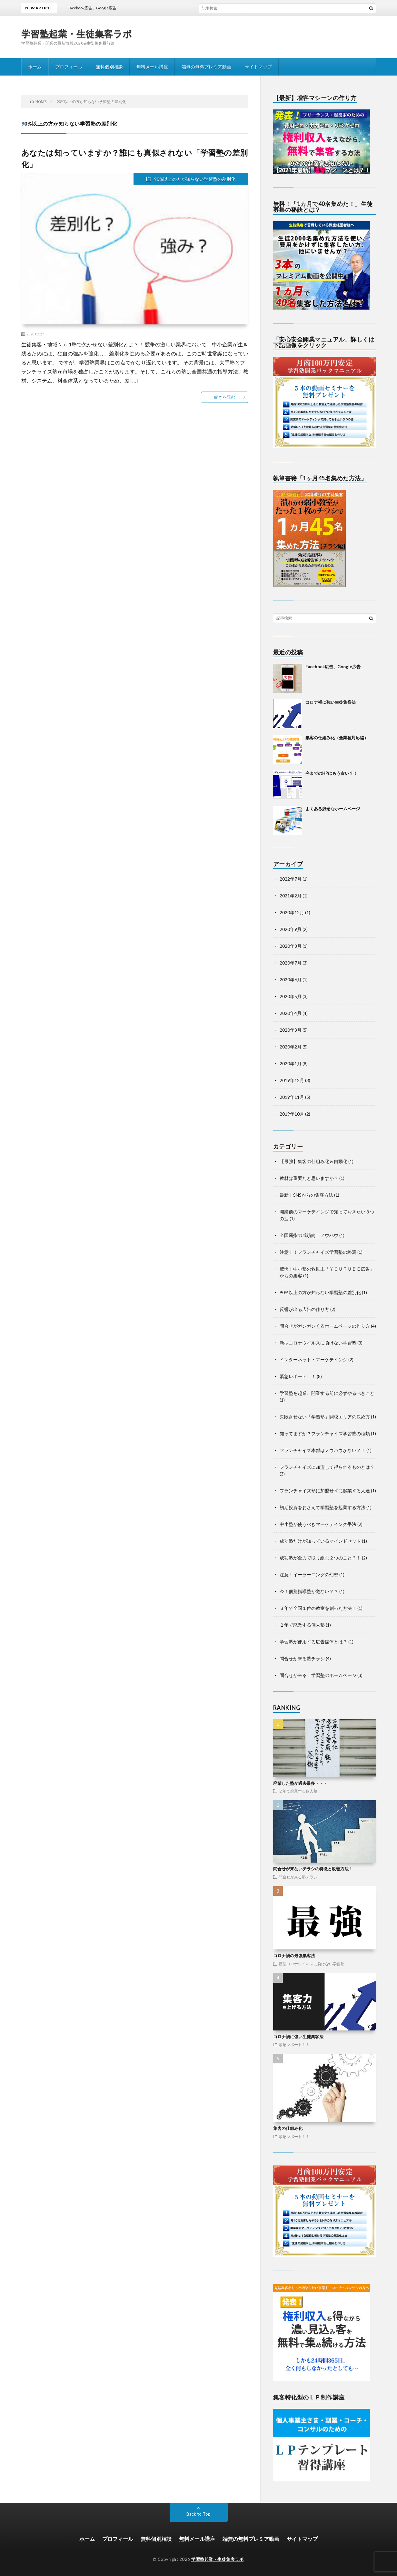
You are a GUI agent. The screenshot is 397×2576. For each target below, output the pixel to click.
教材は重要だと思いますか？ (309, 1178)
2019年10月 (292, 1114)
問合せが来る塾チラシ (302, 1658)
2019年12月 (292, 1080)
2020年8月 (291, 946)
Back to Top (198, 2514)
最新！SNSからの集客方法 (306, 1195)
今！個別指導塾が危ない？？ (309, 1591)
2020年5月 (291, 996)
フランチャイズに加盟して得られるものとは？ (327, 1467)
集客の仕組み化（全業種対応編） (336, 737)
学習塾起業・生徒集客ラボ (76, 33)
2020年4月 (291, 1013)
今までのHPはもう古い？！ (331, 773)
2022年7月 (291, 879)
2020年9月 (291, 929)
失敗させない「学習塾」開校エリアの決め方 (325, 1416)
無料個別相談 (109, 66)
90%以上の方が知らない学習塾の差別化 (194, 179)
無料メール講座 (152, 66)
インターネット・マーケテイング (313, 1359)
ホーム (35, 66)
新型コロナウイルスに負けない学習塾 (318, 1342)
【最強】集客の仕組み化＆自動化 (313, 1161)
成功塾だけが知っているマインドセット (320, 1541)
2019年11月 (292, 1097)
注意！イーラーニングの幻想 (309, 1574)
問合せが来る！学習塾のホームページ (318, 1675)
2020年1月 (291, 1063)
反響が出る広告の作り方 (304, 1309)
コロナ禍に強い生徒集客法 (330, 702)
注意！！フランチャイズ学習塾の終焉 (318, 1252)
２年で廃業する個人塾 (302, 1625)
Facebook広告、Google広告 (333, 666)
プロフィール (68, 66)
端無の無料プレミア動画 (206, 66)
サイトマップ (258, 66)
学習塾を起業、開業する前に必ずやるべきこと (327, 1393)
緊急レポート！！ (298, 1376)
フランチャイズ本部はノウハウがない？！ (322, 1450)
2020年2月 (291, 1046)
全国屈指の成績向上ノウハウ (309, 1235)
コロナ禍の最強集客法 (294, 1955)
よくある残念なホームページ (332, 808)
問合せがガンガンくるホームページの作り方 (325, 1326)
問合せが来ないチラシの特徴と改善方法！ (313, 1868)
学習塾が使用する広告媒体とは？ (313, 1641)
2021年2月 (291, 895)
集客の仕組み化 (288, 2128)
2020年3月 (291, 1030)
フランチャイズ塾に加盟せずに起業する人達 (325, 1490)
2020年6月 (291, 979)
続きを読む (224, 397)
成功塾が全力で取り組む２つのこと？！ (320, 1557)
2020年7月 (291, 963)
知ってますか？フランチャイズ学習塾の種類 (325, 1433)
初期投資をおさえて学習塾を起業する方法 (322, 1507)
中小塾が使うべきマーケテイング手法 (318, 1524)
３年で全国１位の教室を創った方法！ (318, 1608)
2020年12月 (292, 912)
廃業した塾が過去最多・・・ (300, 1783)
